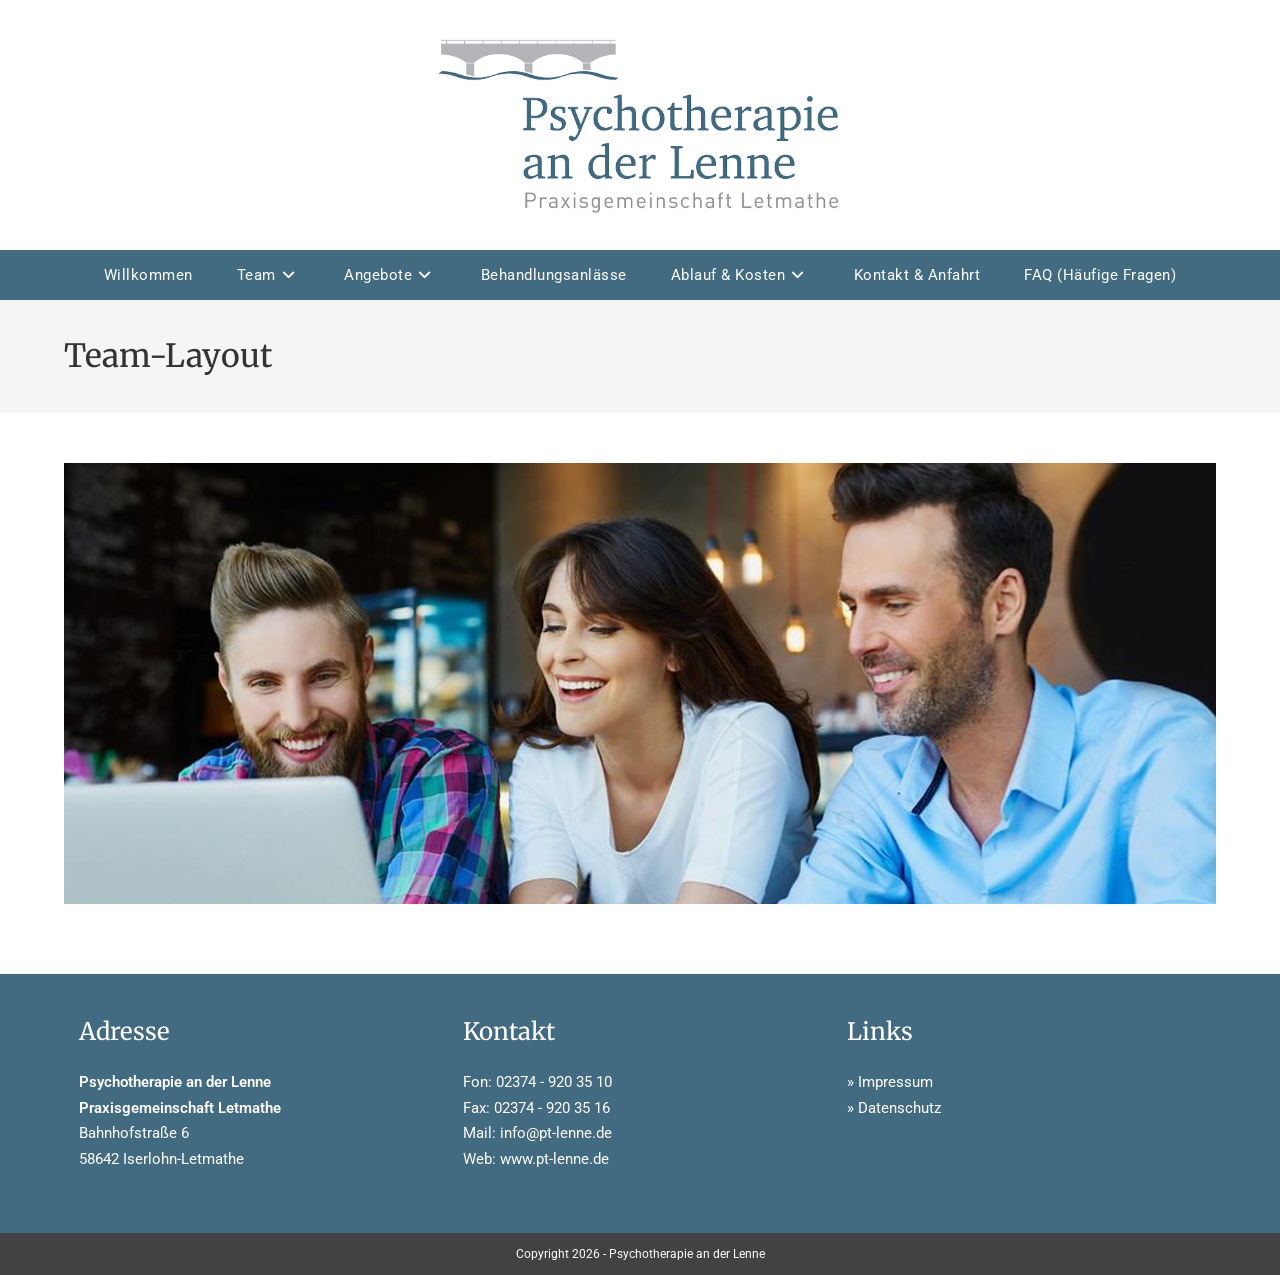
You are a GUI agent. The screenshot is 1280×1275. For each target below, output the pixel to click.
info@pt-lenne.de (556, 1133)
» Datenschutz (894, 1108)
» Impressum (890, 1082)
